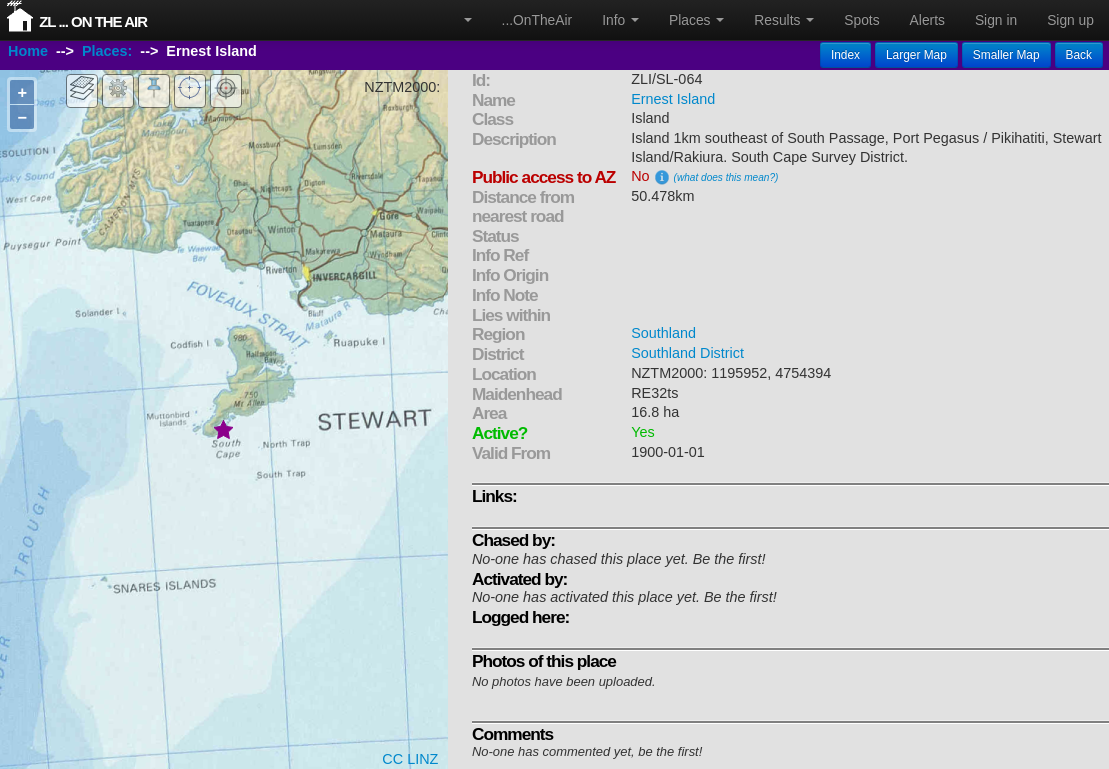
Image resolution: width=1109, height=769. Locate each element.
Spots (861, 20)
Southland (663, 333)
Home (28, 53)
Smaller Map (1006, 55)
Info (620, 20)
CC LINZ (410, 759)
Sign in (996, 20)
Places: (107, 53)
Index (845, 55)
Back (1079, 55)
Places (696, 20)
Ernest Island (673, 99)
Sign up (1070, 20)
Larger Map (916, 55)
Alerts (927, 20)
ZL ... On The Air (93, 21)
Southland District (687, 353)
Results (784, 20)
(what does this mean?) (726, 177)
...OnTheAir (537, 20)
